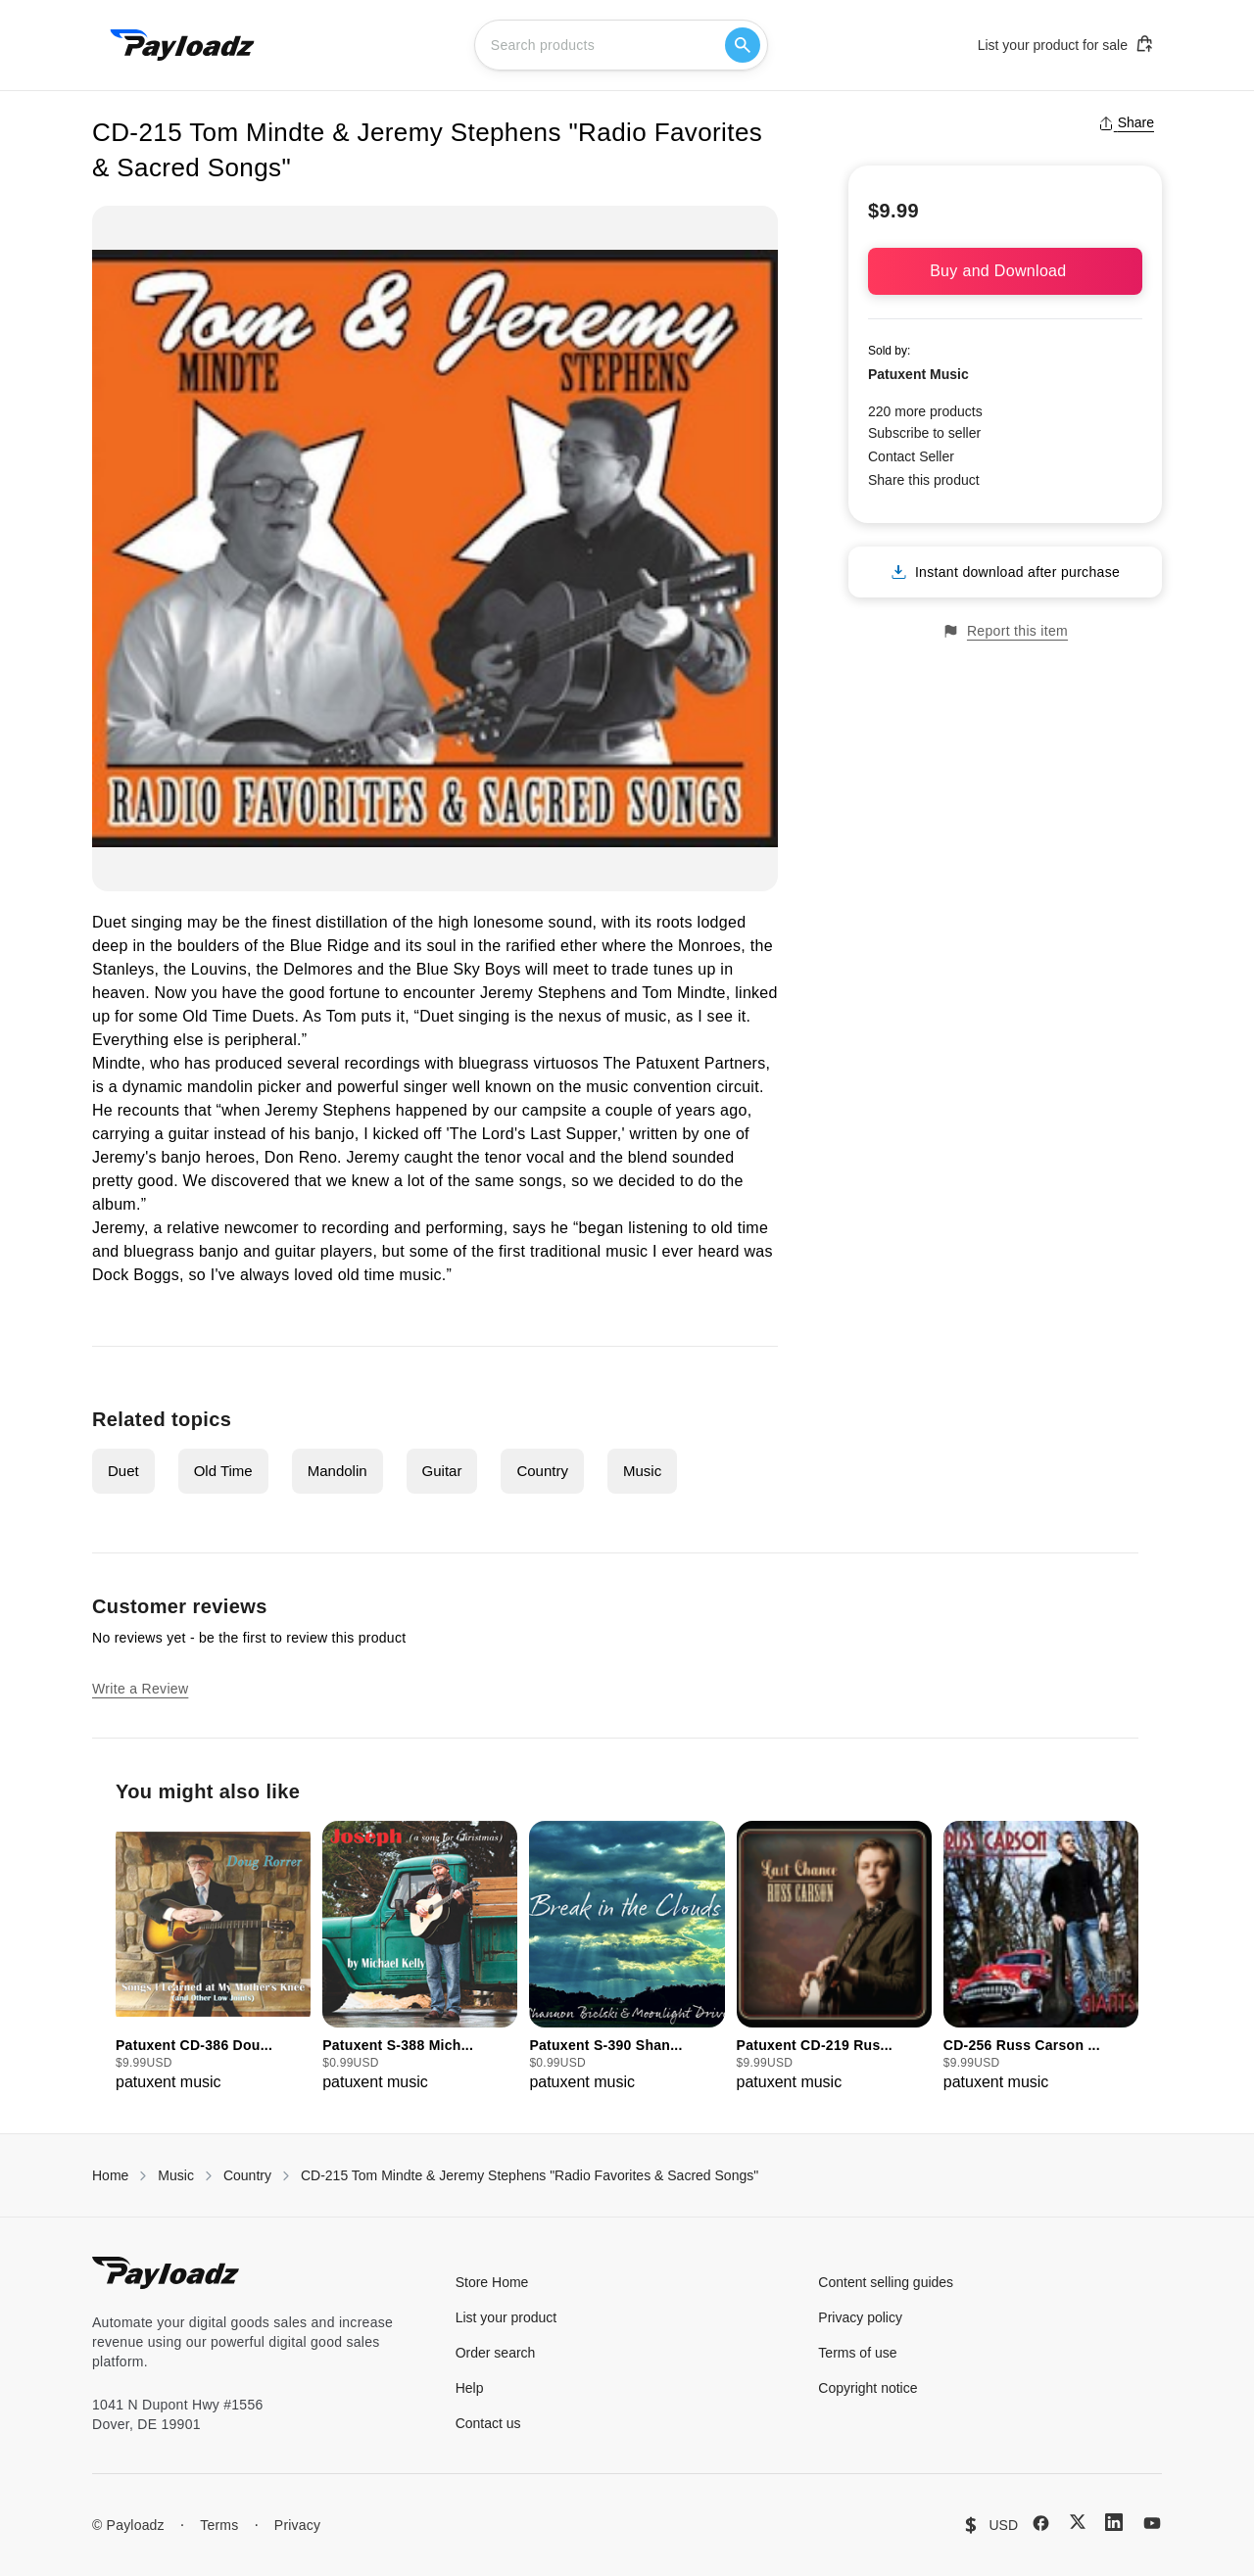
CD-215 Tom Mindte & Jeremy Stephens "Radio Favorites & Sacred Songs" (529, 2175)
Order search (496, 2353)
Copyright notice (867, 2388)
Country (542, 1470)
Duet (123, 1470)
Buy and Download (1005, 270)
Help (470, 2388)
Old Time (223, 1470)
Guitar (442, 1470)
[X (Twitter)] (1077, 2521)
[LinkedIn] (1114, 2522)
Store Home (492, 2282)
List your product (506, 2317)
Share (1126, 122)
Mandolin (337, 1470)
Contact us (488, 2423)
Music (642, 1470)
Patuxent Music (918, 374)
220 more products (925, 411)
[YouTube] (1152, 2523)
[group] (213, 1957)
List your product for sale (1066, 44)
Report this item (1005, 631)
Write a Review (140, 1688)
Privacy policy (860, 2317)
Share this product (924, 480)
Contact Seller (911, 456)
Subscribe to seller (924, 433)
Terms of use (857, 2353)
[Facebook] (1041, 2523)
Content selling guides (885, 2282)
